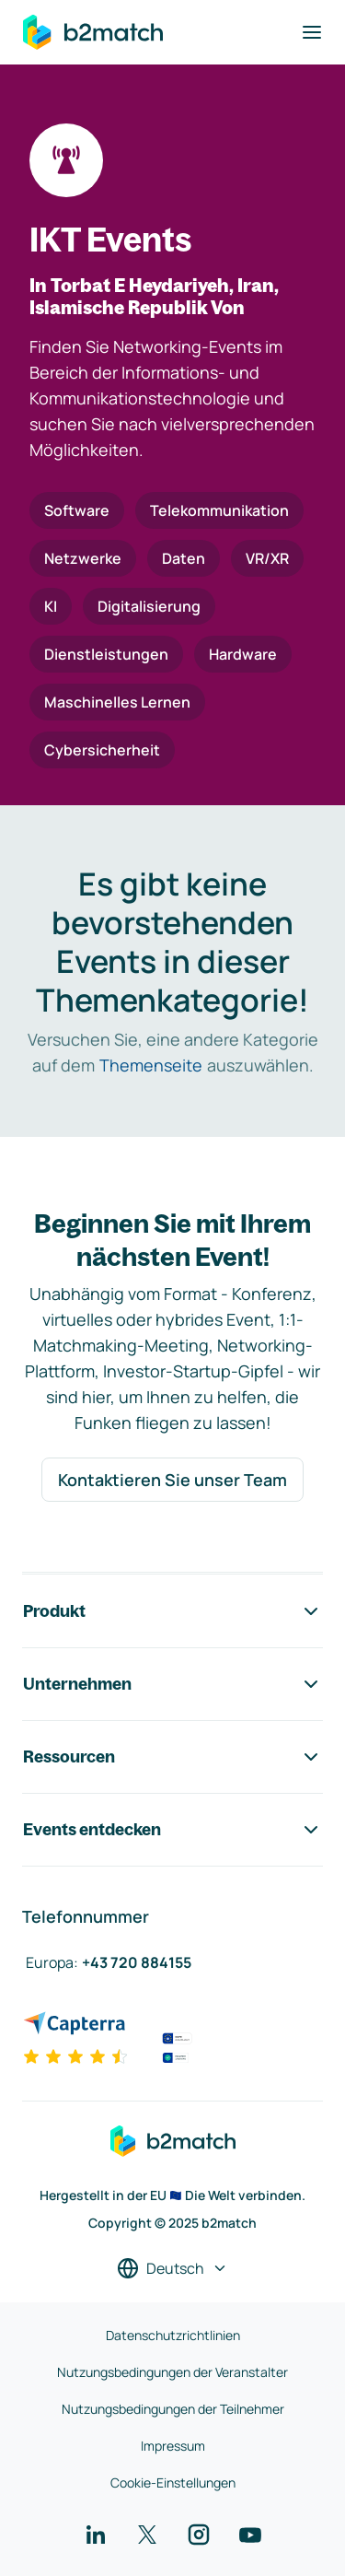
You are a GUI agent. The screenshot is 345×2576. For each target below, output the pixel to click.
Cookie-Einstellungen (173, 2482)
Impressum (173, 2445)
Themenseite (150, 1065)
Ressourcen (172, 1757)
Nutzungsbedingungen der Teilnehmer (173, 2409)
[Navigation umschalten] (312, 32)
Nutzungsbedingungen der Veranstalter (172, 2372)
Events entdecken (172, 1830)
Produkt (172, 1611)
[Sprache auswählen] (172, 2268)
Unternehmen (172, 1684)
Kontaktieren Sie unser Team (172, 1480)
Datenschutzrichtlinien (173, 2335)
